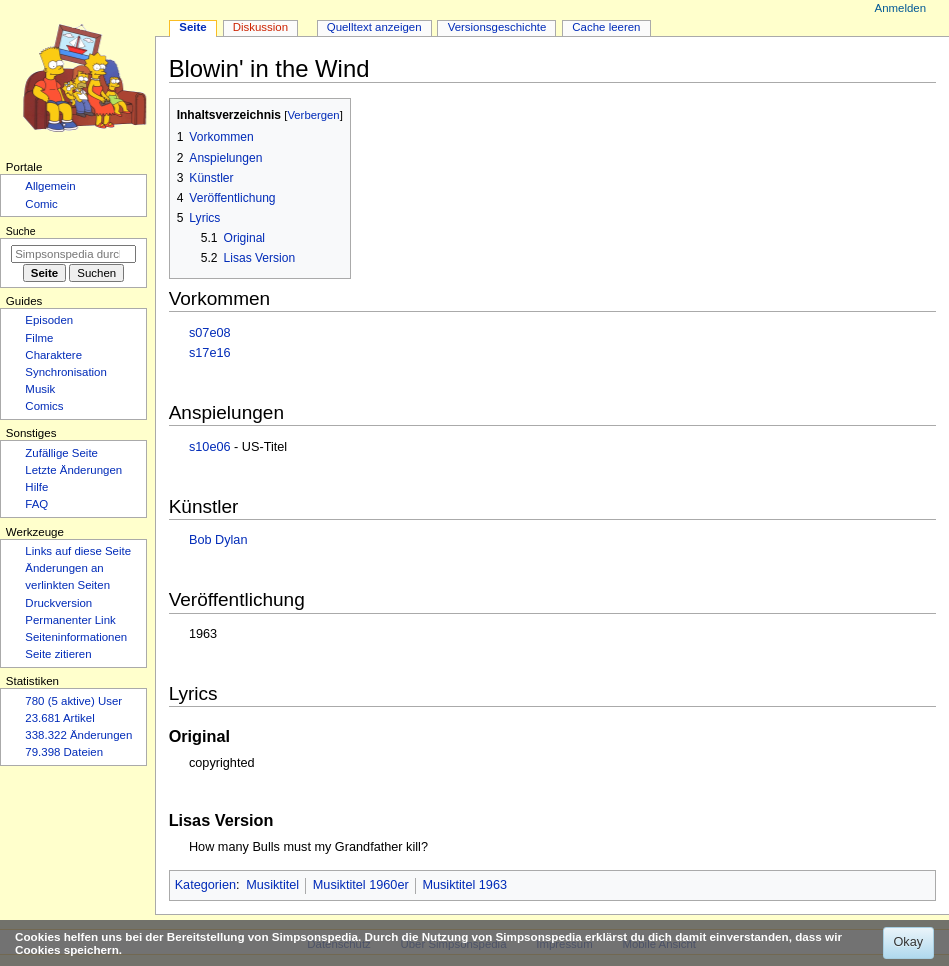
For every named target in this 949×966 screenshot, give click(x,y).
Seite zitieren (58, 654)
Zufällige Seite (61, 453)
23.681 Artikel (59, 718)
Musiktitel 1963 (464, 885)
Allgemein (50, 186)
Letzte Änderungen (73, 470)
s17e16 (210, 353)
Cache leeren (606, 27)
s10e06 (210, 447)
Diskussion (260, 27)
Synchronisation (66, 372)
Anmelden (901, 8)
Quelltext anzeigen (374, 27)
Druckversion (58, 603)
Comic (41, 204)
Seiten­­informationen (76, 637)
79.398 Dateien (64, 752)
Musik (40, 389)
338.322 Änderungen (78, 735)
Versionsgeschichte (497, 27)
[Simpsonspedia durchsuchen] (73, 254)
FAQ (36, 504)
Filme (39, 338)
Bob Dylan (218, 540)
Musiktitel (272, 885)
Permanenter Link (70, 620)
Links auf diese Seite (78, 551)
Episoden (49, 320)
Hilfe (36, 487)
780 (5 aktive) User (73, 701)
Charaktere (53, 355)
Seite (192, 27)
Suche (21, 231)
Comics (44, 406)
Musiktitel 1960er (361, 885)
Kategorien (205, 885)
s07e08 (210, 333)
